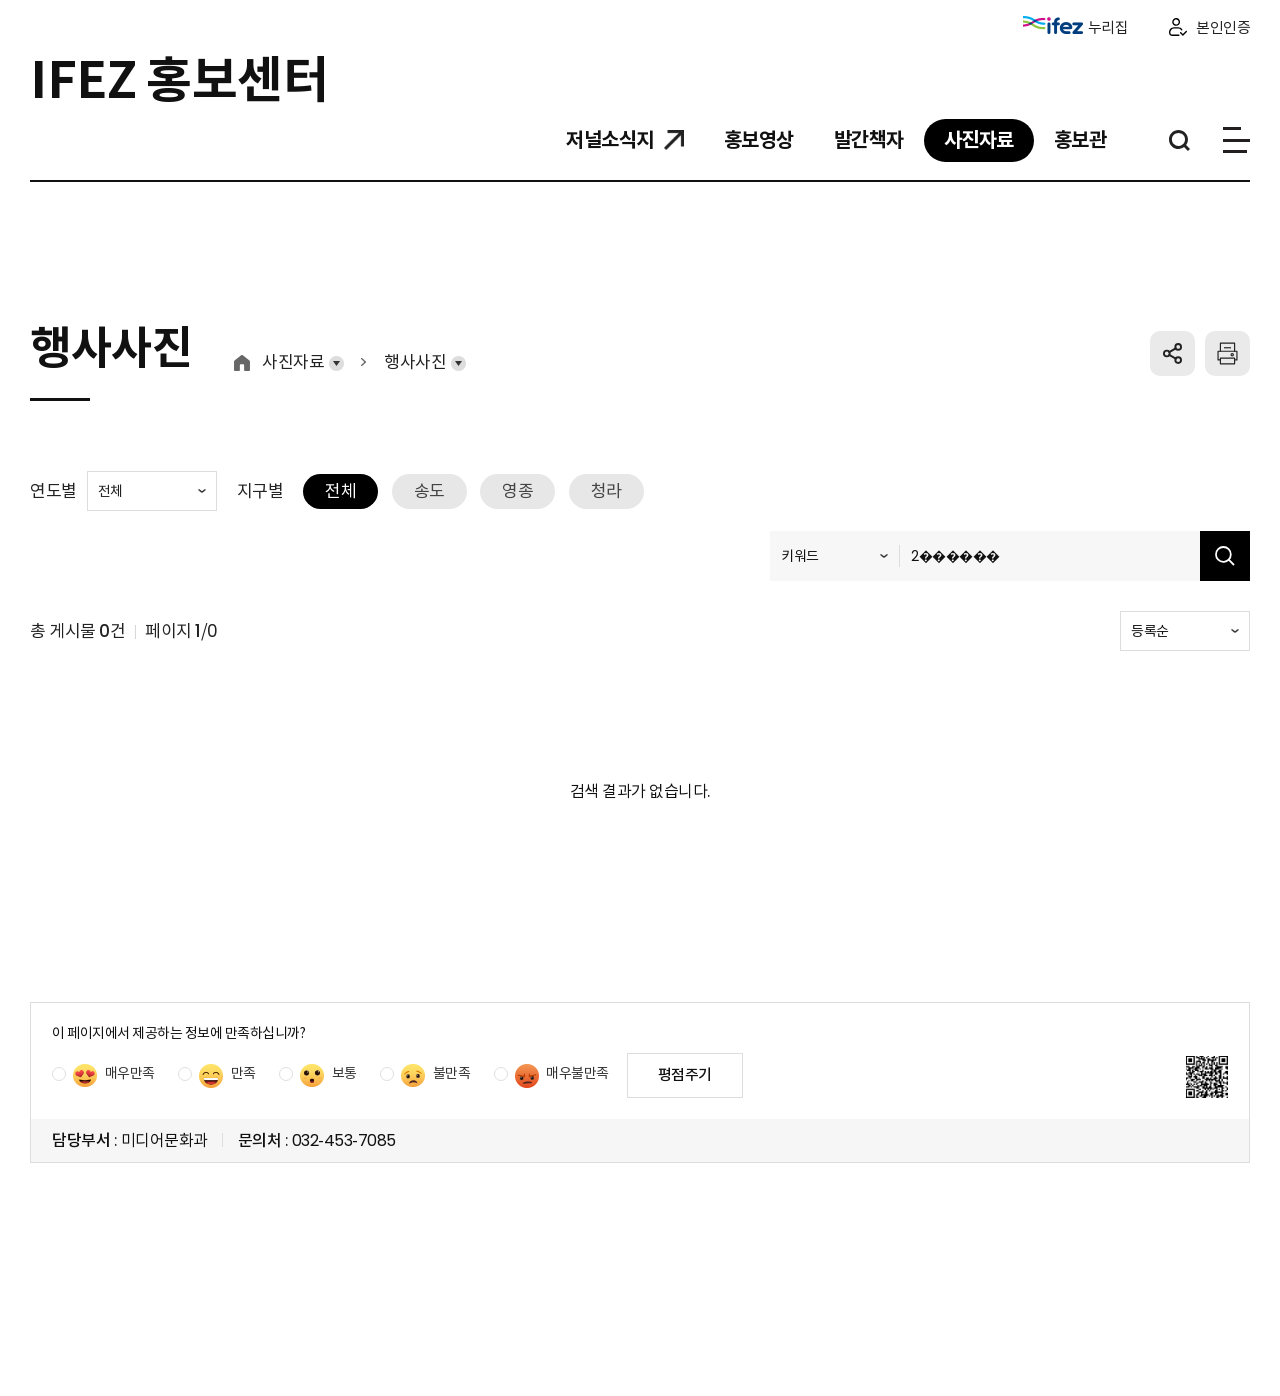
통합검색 (1179, 140)
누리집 (1076, 26)
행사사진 (415, 362)
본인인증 (1223, 27)
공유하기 (1172, 353)
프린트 (1227, 353)
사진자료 (293, 362)
